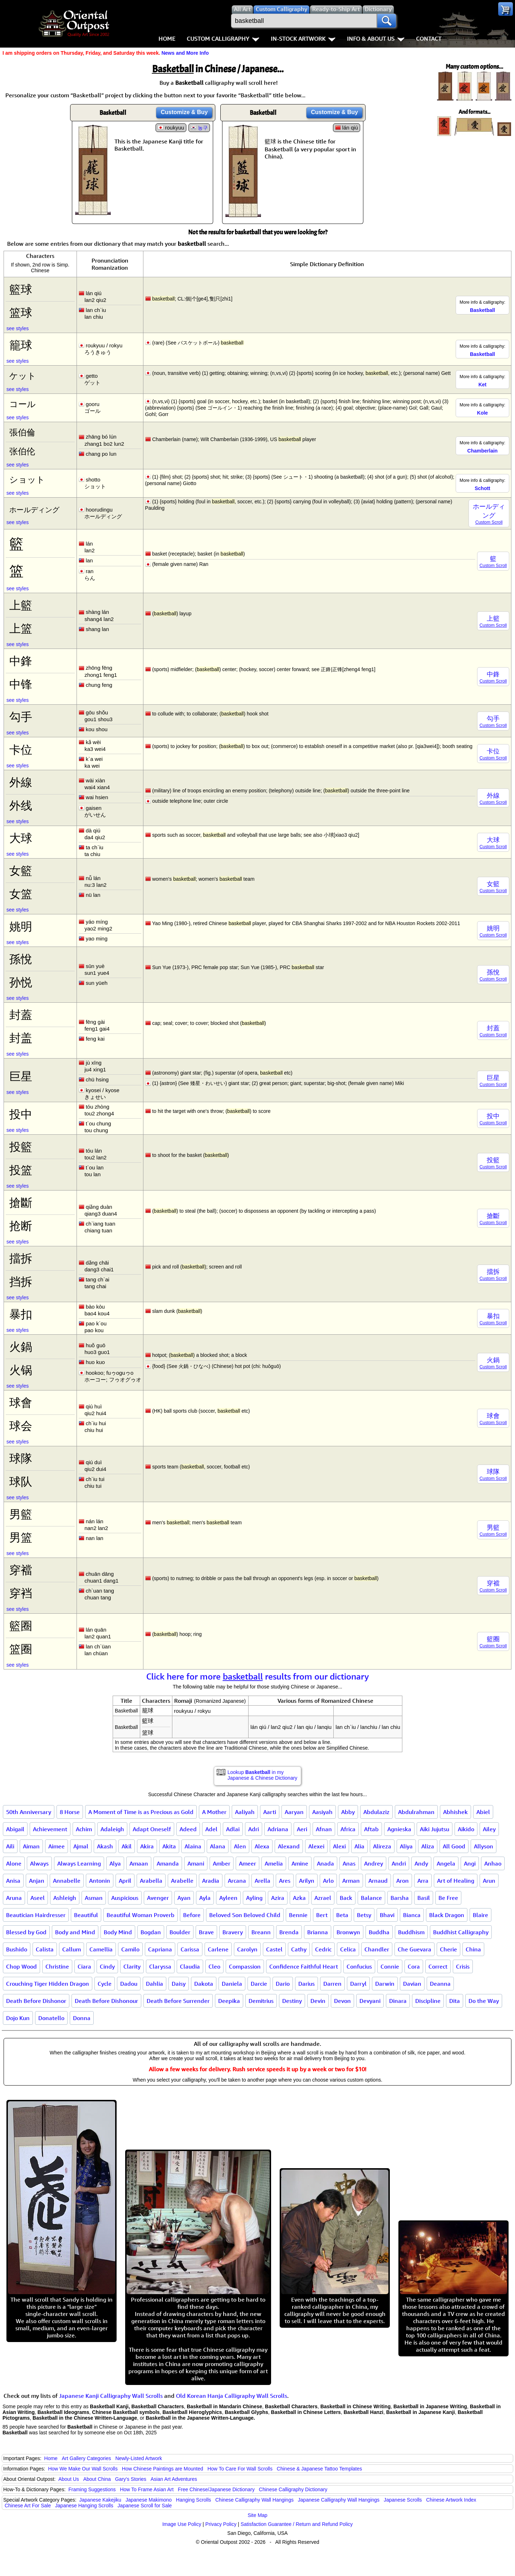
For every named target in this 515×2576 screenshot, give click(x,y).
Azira (277, 1897)
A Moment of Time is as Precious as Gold (140, 1811)
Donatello (51, 2018)
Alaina (193, 1846)
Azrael (322, 1897)
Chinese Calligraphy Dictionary (293, 2489)
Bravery (232, 1932)
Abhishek (455, 1811)
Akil (127, 1846)
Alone (13, 1863)
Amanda (168, 1863)
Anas (349, 1863)
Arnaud (378, 1880)
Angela (446, 1863)
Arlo (328, 1880)
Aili (10, 1846)
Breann (261, 1932)
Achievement (50, 1829)
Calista (45, 1949)
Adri (253, 1829)
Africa (347, 1829)
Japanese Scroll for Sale (145, 2505)
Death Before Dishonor (36, 2000)
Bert (322, 1914)
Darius (306, 1983)
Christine (57, 1966)
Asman (94, 1897)
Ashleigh (64, 1897)
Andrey (373, 1863)
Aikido (466, 1829)
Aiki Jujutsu (434, 1829)
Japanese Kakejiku (100, 2500)
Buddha (379, 1932)
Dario (283, 1983)
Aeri (302, 1829)
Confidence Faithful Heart (303, 1966)
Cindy (107, 1966)
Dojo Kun (18, 2018)
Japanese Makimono (149, 2500)
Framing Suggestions (92, 2489)
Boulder (180, 1932)
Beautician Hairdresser (35, 1914)
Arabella (151, 1880)
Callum (71, 1949)
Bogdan (151, 1932)
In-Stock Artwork (303, 38)
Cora (414, 1966)
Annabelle (66, 1880)
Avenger (158, 1897)
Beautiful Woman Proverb (141, 1914)
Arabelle (182, 1880)
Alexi (339, 1846)
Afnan (324, 1829)
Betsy (364, 1914)
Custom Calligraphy (223, 38)
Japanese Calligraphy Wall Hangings (338, 2500)
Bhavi (387, 1914)
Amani (195, 1863)
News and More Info (185, 53)
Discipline (428, 2000)
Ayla (205, 1897)
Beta (342, 1914)
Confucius (359, 1966)
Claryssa (160, 1966)
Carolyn (247, 1949)
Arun (489, 1880)
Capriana (160, 1949)
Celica (348, 1949)
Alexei (316, 1846)
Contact (428, 38)
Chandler (376, 1949)
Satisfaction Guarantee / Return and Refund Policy (297, 2524)
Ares (284, 1880)
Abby (348, 1811)
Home (166, 38)
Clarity (132, 1966)
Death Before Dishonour (106, 2000)
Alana (217, 1846)
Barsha (400, 1897)
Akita (169, 1846)
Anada (325, 1863)
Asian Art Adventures (174, 2479)
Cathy (298, 1949)
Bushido (16, 1949)
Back (346, 1897)
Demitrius (261, 2000)
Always (39, 1863)
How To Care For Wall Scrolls (240, 2469)
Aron (402, 1880)
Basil (423, 1897)
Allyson (483, 1846)
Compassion (245, 1966)
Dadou (128, 1983)
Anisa (13, 1880)
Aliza (427, 1846)
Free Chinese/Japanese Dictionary (216, 2489)
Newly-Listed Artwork (138, 2458)
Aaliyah (245, 1811)
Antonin (99, 1880)
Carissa (190, 1949)
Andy (421, 1863)
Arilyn (306, 1880)
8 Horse (70, 1811)
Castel (274, 1949)
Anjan (36, 1880)
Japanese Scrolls (403, 2500)
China (473, 1949)
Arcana (237, 1880)
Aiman (31, 1846)
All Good (454, 1846)
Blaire (480, 1914)
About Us (68, 2479)
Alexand (289, 1846)
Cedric (323, 1949)
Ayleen (228, 1897)
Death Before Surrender (178, 2000)
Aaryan (294, 1811)
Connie (390, 1966)
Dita (454, 2000)
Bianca (412, 1914)
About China (97, 2479)
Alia (359, 1846)
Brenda (289, 1932)
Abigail (15, 1829)
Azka (299, 1897)
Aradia (210, 1880)
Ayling (254, 1897)
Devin (317, 2000)
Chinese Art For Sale (28, 2505)
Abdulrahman (416, 1811)
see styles (17, 328)
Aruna (14, 1897)
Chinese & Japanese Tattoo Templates (319, 2469)
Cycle (105, 1983)
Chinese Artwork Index (451, 2500)
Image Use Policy (181, 2524)
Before (192, 1914)
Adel (211, 1829)
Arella (262, 1880)
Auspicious (124, 1897)
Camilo (130, 1949)
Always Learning (79, 1863)
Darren (332, 1983)
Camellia (101, 1949)
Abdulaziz (376, 1811)
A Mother (214, 1811)
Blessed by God (26, 1932)
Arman (351, 1880)
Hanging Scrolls (193, 2500)
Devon (342, 2000)
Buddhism (411, 1932)
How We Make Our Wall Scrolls (82, 2469)
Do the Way (484, 2000)
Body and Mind (75, 1932)
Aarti (269, 1811)
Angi (470, 1863)
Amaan (138, 1863)
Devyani (370, 2000)
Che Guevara (414, 1949)
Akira (147, 1846)
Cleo (214, 1966)
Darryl (358, 1983)
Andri (399, 1863)
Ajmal (80, 1846)
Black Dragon (446, 1914)
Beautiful (86, 1914)
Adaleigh (112, 1829)
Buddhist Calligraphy (461, 1932)
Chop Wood (21, 1966)
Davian (412, 1983)
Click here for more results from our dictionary (257, 1676)
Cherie (448, 1949)
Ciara (84, 1966)
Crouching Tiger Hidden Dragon (47, 1983)
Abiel (483, 1811)
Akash (105, 1846)
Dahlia (154, 1983)
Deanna (440, 1983)
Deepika (229, 2000)
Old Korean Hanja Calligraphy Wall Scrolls (231, 2395)
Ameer (247, 1863)
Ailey (489, 1829)
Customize (184, 112)
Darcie (259, 1983)
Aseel (37, 1897)
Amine (299, 1863)
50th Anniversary (28, 1811)
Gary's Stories (130, 2479)
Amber (221, 1863)
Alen (240, 1846)
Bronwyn (348, 1932)
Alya (115, 1863)
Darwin (384, 1983)
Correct (437, 1966)
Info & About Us (375, 38)
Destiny (292, 2000)
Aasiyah (322, 1811)
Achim (84, 1829)
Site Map (257, 2515)
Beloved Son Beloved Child (244, 1914)
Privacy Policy (220, 2524)
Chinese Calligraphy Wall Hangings (254, 2500)
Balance (371, 1897)
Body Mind (118, 1932)
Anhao (492, 1863)
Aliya (406, 1846)
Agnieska (399, 1829)
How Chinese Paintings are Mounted (162, 2469)
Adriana (278, 1829)
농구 (203, 128)
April (125, 1880)
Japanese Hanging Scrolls (84, 2505)
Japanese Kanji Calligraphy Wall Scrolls (111, 2395)
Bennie (298, 1914)
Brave (206, 1932)
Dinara (398, 2000)
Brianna (317, 1932)
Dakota (203, 1983)
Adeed (188, 1829)
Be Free (448, 1897)
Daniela (232, 1983)
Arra (422, 1880)
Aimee (56, 1846)
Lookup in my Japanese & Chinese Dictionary (262, 1775)
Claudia (190, 1966)
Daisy (179, 1983)
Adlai (233, 1829)
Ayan (184, 1897)
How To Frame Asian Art (146, 2489)
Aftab (371, 1829)
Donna (81, 2018)
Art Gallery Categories (86, 2458)
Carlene (218, 1949)
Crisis (463, 1966)
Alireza (382, 1846)
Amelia (274, 1863)
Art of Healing (455, 1880)
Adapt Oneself (152, 1829)
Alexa (262, 1846)
